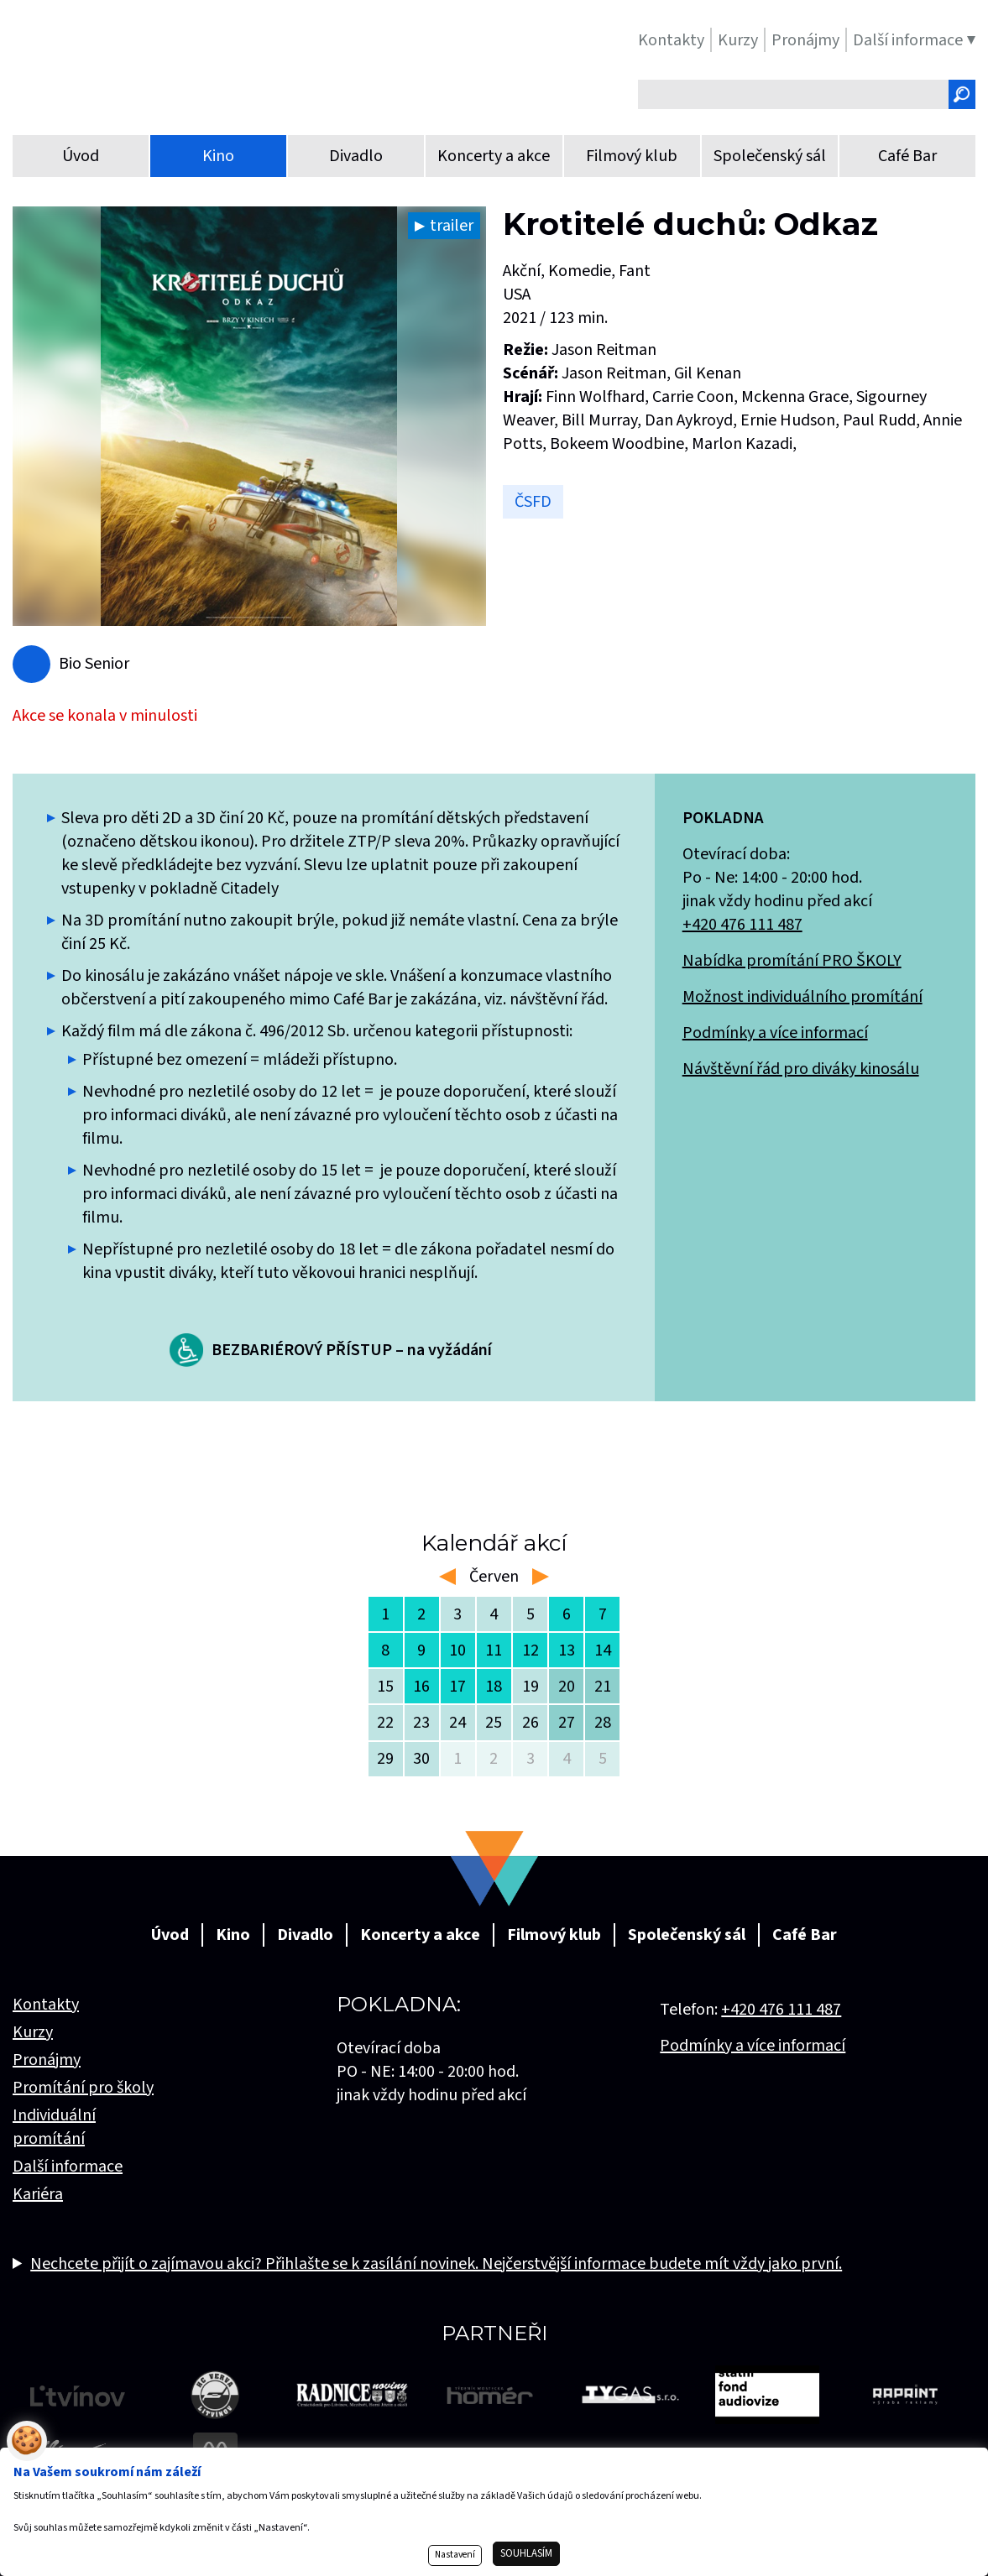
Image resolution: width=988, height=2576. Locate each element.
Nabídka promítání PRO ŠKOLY (792, 961)
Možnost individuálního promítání (802, 997)
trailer (451, 225)
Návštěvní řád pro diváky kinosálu (800, 1069)
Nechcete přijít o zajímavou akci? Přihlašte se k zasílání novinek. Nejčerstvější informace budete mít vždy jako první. (436, 2264)
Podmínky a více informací (775, 1033)
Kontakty (46, 2004)
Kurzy (33, 2032)
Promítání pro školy (83, 2087)
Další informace (68, 2166)
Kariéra (38, 2194)
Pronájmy (47, 2060)
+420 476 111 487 (742, 924)
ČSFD (533, 502)
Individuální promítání (54, 2127)
